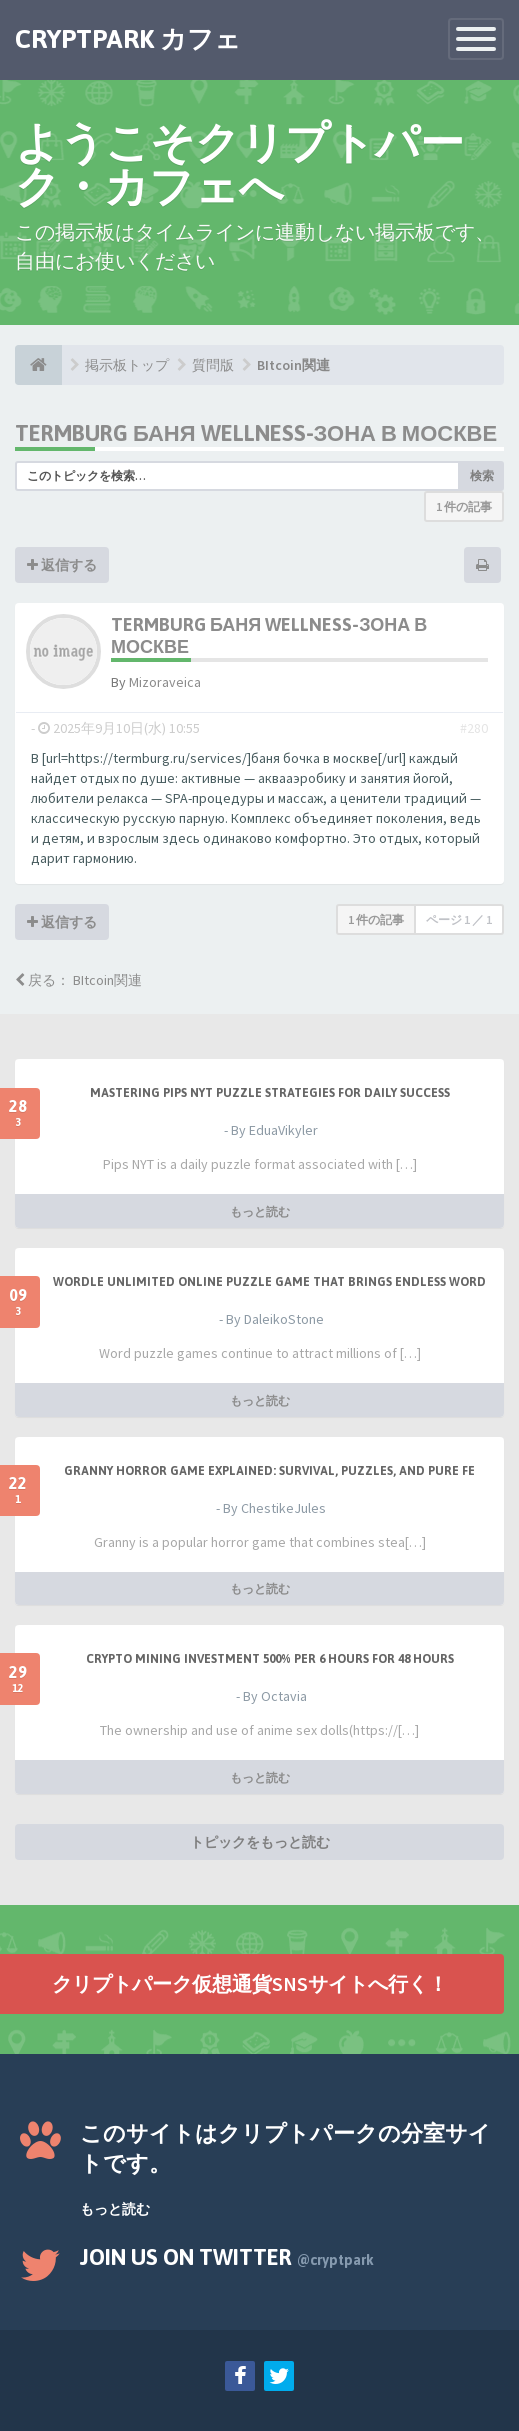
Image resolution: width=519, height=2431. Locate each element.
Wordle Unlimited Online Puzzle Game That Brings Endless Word (269, 1282)
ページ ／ (459, 919)
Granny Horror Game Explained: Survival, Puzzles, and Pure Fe (269, 1471)
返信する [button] (62, 565)
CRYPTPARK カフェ (128, 39)
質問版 (213, 365)
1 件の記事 (464, 506)
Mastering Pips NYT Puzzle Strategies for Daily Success (270, 1093)
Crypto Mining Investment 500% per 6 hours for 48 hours (270, 1659)
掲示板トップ (127, 365)
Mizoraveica (165, 682)
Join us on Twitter (227, 2257)
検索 (482, 475)
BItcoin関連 (293, 365)
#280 (474, 728)
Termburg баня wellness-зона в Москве (256, 433)
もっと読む (260, 1211)
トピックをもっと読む (260, 1842)
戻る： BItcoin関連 (78, 980)
